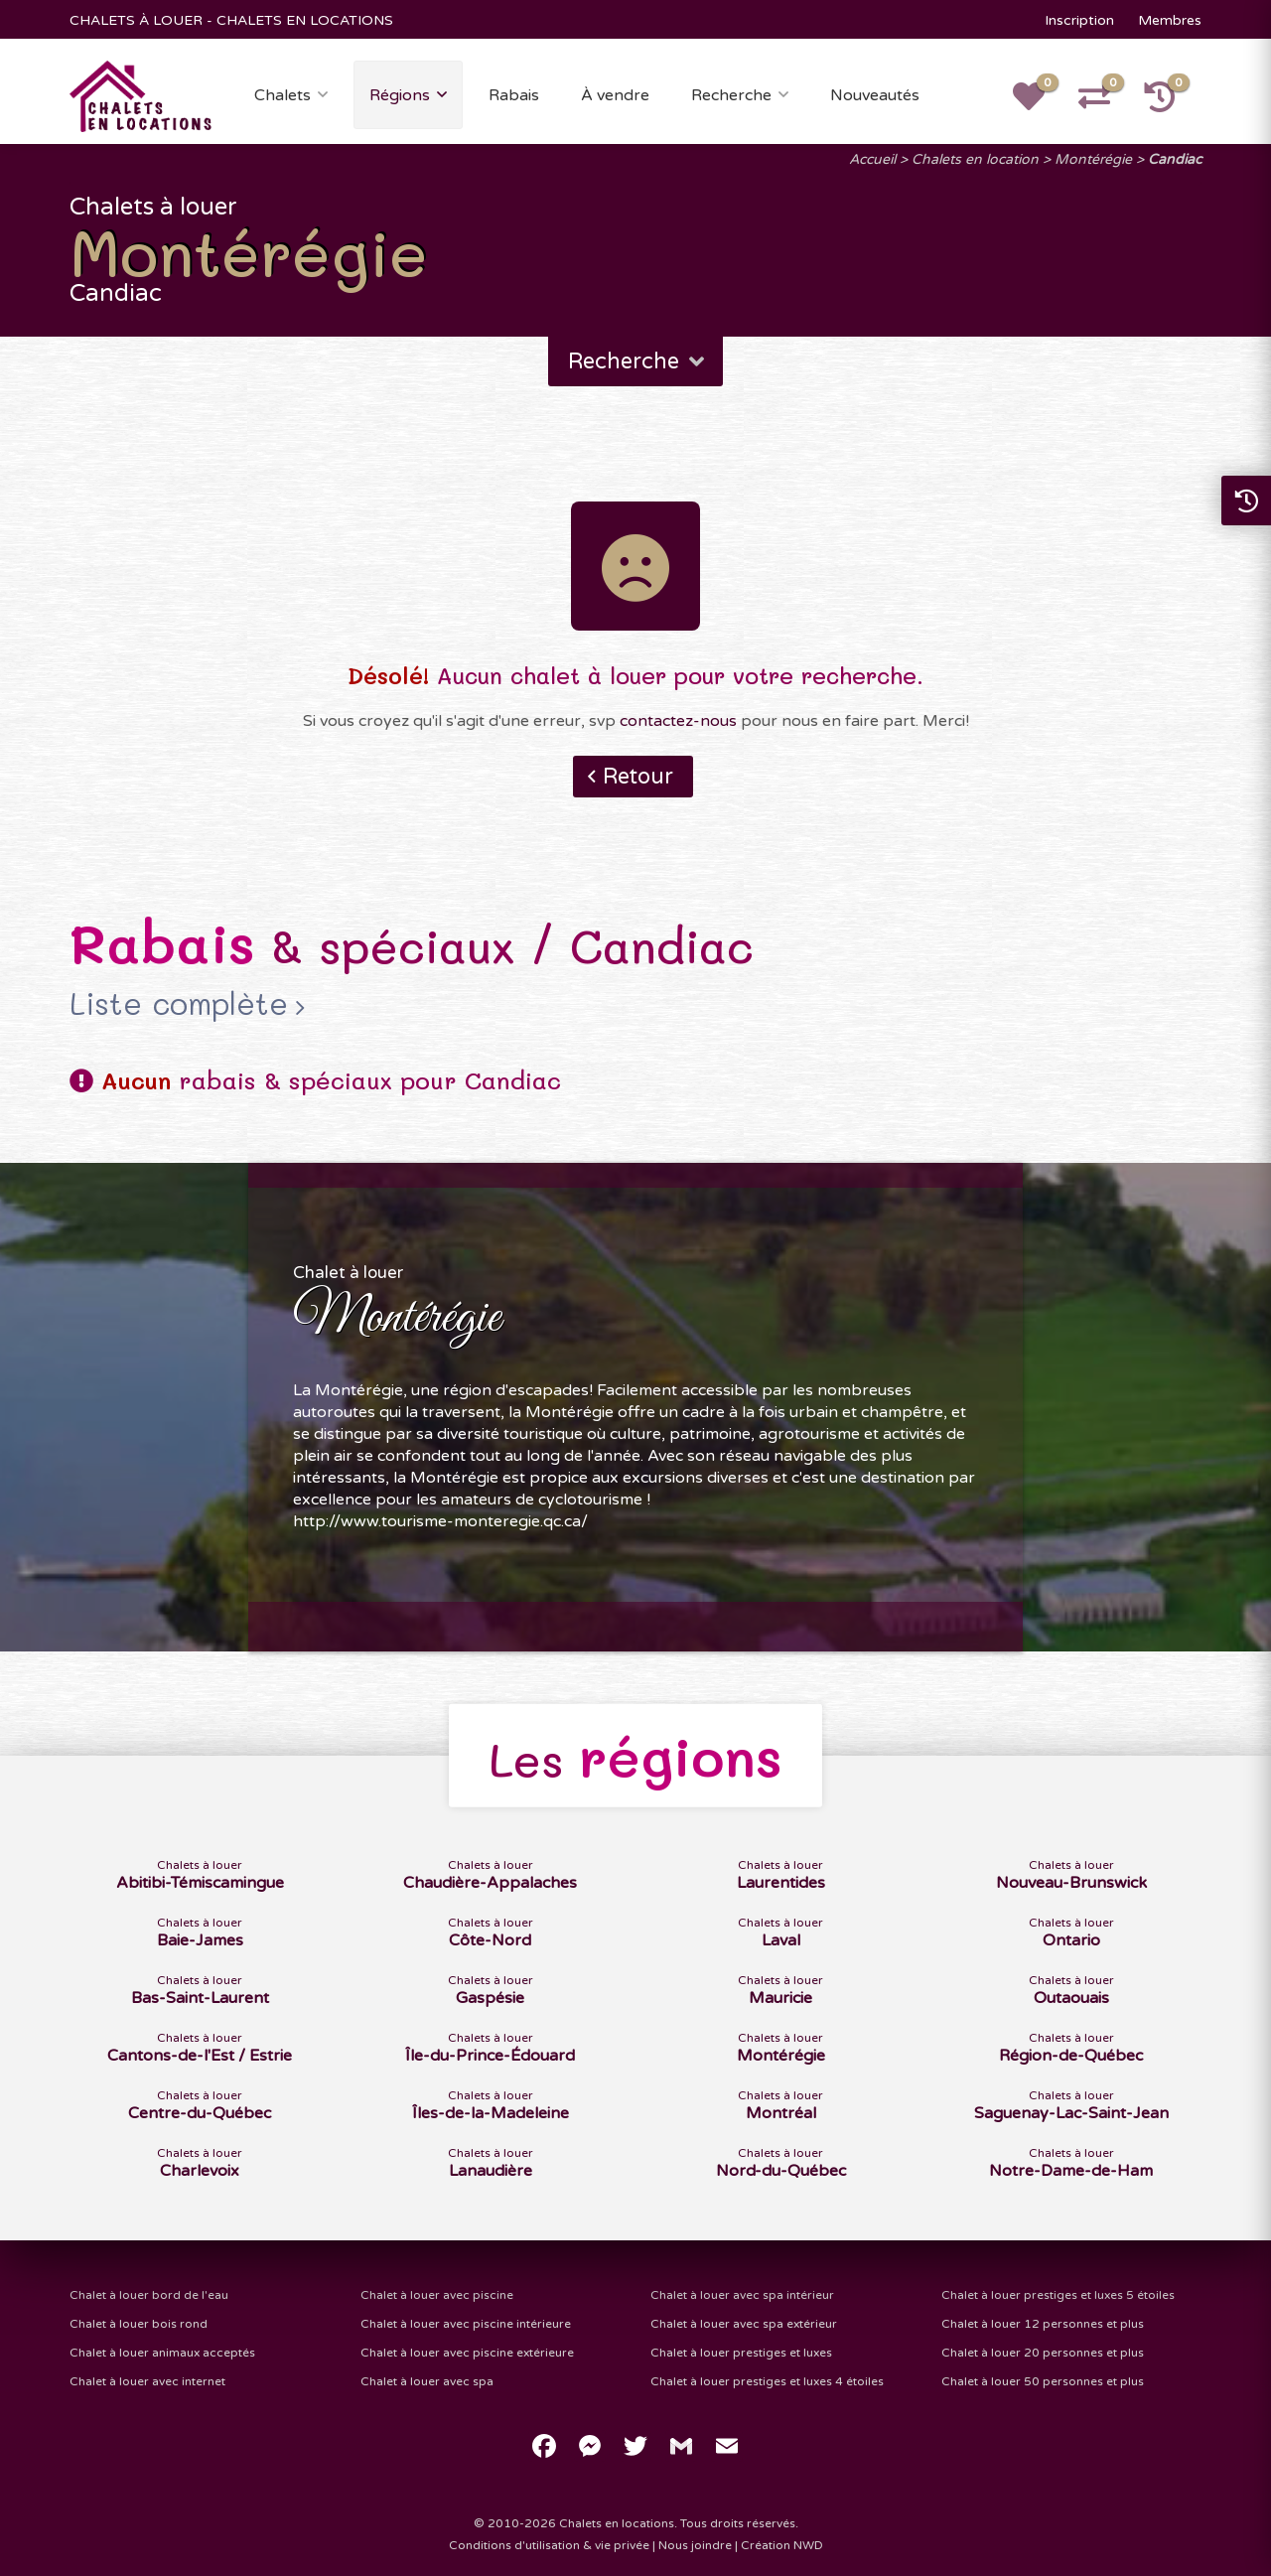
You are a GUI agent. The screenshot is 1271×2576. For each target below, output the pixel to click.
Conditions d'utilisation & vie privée (549, 2545)
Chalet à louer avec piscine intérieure (465, 2324)
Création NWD (782, 2545)
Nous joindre (695, 2545)
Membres (1169, 20)
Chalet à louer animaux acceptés (162, 2353)
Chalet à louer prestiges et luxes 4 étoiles (767, 2381)
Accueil (872, 159)
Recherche (731, 95)
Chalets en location (975, 159)
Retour (638, 776)
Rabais (514, 95)
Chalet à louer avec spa (427, 2381)
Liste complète (179, 1004)
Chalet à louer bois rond (139, 2324)
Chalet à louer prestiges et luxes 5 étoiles (1058, 2295)
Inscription (1079, 20)
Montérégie (1093, 159)
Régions (399, 95)
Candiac (1174, 159)
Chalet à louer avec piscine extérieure (467, 2353)
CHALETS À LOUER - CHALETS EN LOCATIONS (231, 20)
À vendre (615, 95)
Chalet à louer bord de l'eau (149, 2295)
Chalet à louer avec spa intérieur (742, 2295)
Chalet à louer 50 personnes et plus (1042, 2381)
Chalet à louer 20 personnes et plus (1042, 2353)
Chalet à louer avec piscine (436, 2295)
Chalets (282, 95)
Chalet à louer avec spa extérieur (743, 2324)
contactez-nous (678, 721)
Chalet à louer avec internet (147, 2381)
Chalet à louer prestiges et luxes (741, 2353)
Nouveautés (874, 95)
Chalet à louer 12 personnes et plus (1042, 2324)
